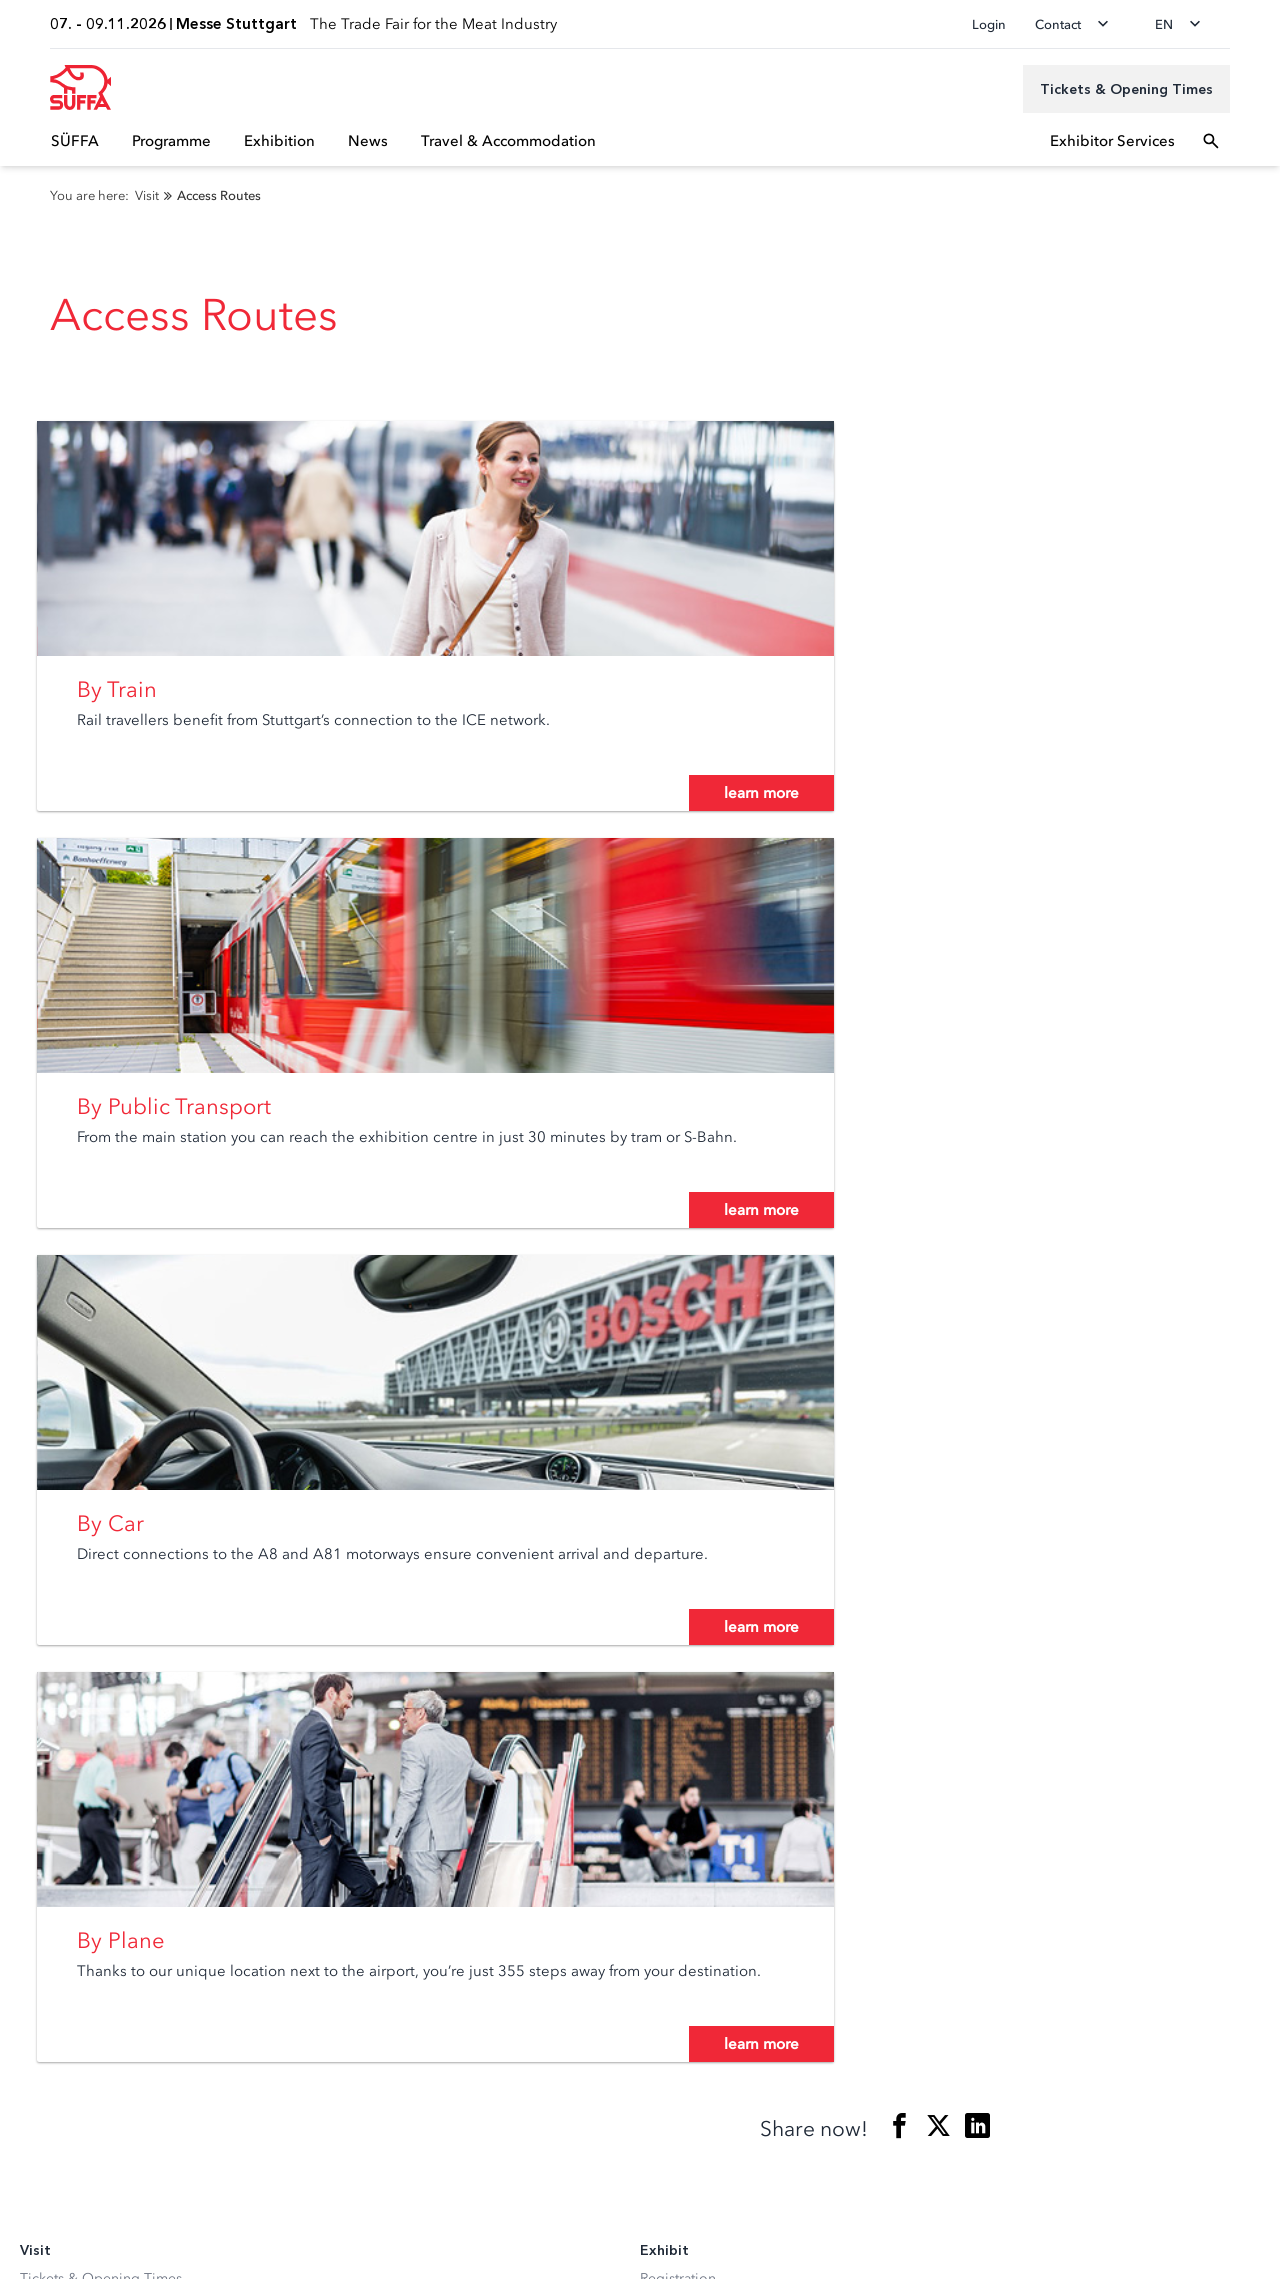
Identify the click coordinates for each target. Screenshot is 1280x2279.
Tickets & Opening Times (101, 1528)
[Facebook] (114, 1986)
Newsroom (55, 1760)
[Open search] (1211, 141)
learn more (427, 828)
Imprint (43, 2235)
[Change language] (1184, 24)
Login (989, 24)
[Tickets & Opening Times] (1126, 89)
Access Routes (65, 1584)
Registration (678, 1528)
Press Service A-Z (74, 1816)
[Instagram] (74, 1986)
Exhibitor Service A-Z (707, 1556)
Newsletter (54, 1556)
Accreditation (63, 1732)
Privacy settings (68, 2171)
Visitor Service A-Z (79, 1640)
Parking (43, 1612)
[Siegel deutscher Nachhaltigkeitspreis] (157, 2057)
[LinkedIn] (34, 1986)
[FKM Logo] (55, 2057)
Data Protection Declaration (108, 2203)
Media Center (63, 1788)
